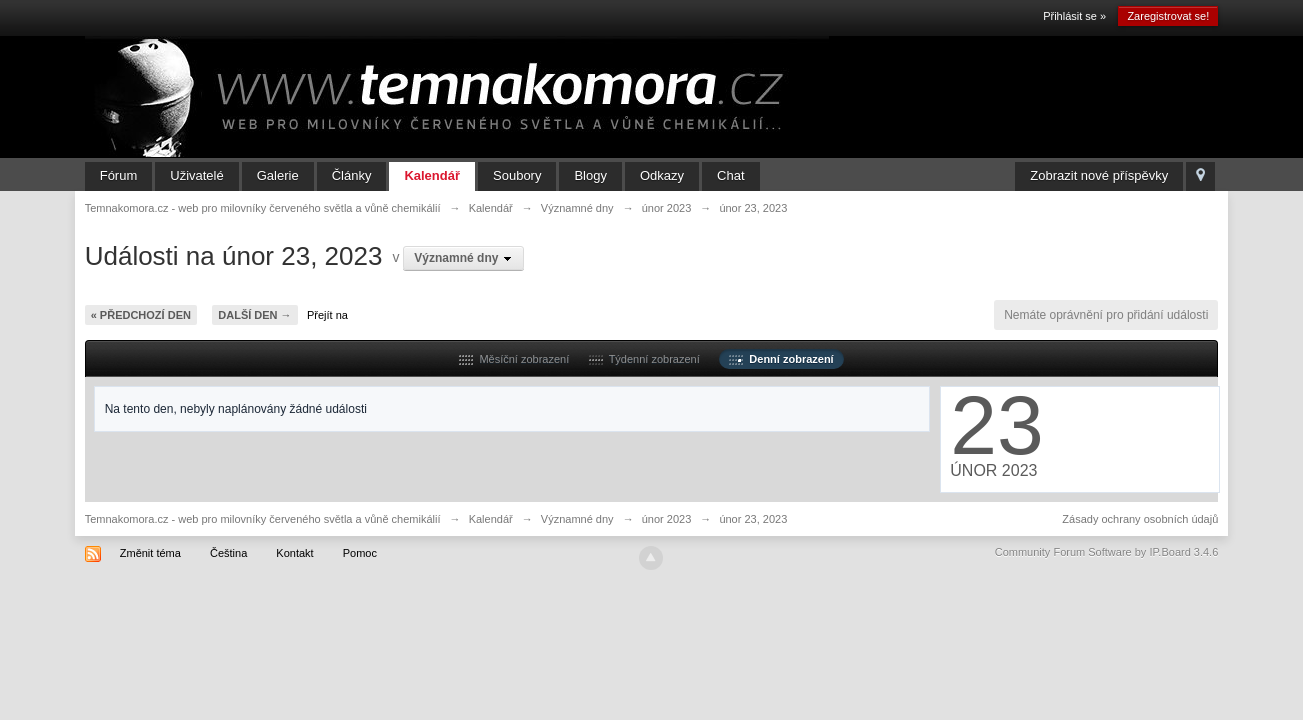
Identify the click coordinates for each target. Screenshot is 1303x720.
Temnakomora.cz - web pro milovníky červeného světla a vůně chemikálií (263, 519)
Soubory (517, 175)
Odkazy (662, 175)
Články (352, 175)
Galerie (278, 175)
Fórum (119, 175)
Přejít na (327, 315)
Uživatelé (196, 175)
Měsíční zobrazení (514, 359)
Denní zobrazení (781, 359)
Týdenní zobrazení (644, 359)
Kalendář (432, 175)
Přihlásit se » (1074, 16)
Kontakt (294, 553)
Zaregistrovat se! (1168, 16)
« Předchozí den (141, 315)
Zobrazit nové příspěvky (1099, 175)
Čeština (228, 553)
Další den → (254, 315)
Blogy (590, 175)
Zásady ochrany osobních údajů (1140, 519)
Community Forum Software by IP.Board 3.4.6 (1107, 552)
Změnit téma (150, 553)
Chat (730, 175)
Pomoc (360, 553)
